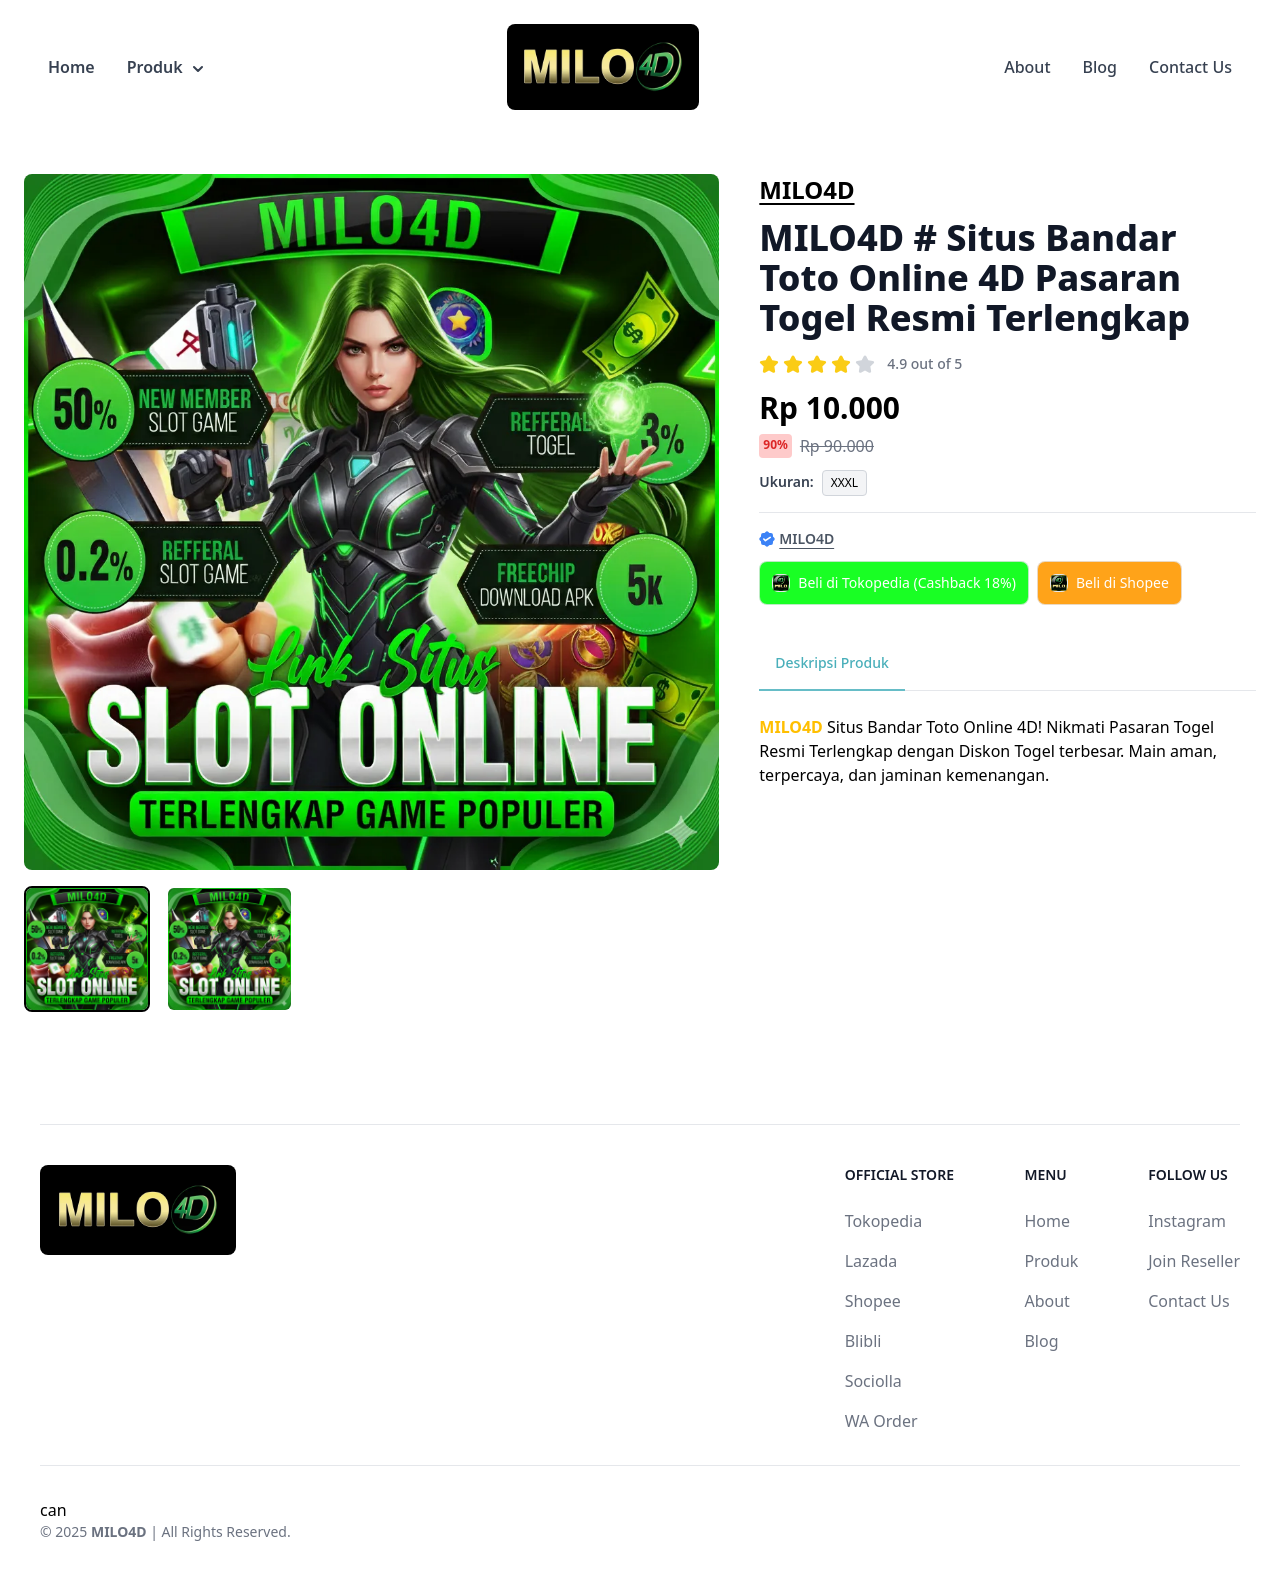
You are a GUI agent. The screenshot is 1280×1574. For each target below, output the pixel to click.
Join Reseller (1194, 1261)
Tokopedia (884, 1221)
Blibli (863, 1341)
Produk (165, 67)
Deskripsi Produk (832, 662)
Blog (1100, 67)
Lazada (871, 1261)
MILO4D (806, 189)
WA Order (881, 1421)
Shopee (873, 1301)
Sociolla (873, 1381)
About (1027, 67)
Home (71, 67)
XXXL (844, 482)
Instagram (1187, 1221)
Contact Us (1190, 67)
